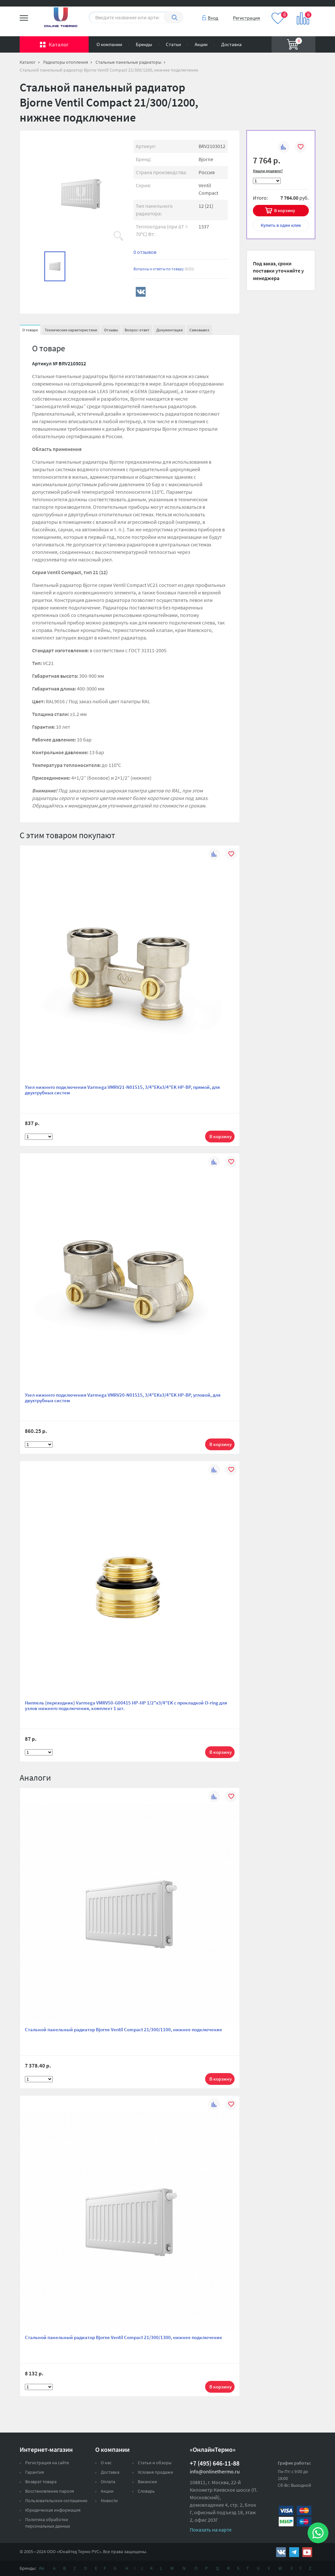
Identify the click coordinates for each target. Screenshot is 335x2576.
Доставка (231, 44)
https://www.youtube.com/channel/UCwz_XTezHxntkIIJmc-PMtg (307, 2552)
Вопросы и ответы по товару (163, 268)
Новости (109, 2500)
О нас (106, 2463)
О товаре (30, 329)
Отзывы (111, 329)
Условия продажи (155, 2472)
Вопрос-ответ (137, 329)
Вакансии (147, 2482)
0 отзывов (144, 252)
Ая (41, 2568)
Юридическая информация (52, 2510)
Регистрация (246, 18)
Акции (201, 44)
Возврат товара (41, 2482)
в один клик (281, 225)
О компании (109, 44)
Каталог (59, 44)
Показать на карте (211, 2529)
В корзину (284, 210)
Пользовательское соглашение (56, 2500)
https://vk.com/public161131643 (281, 2552)
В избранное (300, 148)
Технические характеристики (71, 329)
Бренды (144, 44)
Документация (169, 329)
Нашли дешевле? (268, 170)
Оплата (108, 2482)
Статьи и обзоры (154, 2463)
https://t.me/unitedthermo (294, 2552)
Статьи (173, 44)
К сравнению (283, 148)
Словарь (146, 2491)
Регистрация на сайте (47, 2463)
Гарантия (34, 2472)
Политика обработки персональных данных (47, 2523)
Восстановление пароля (49, 2491)
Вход (213, 18)
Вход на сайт (299, 9)
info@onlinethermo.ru (215, 2471)
